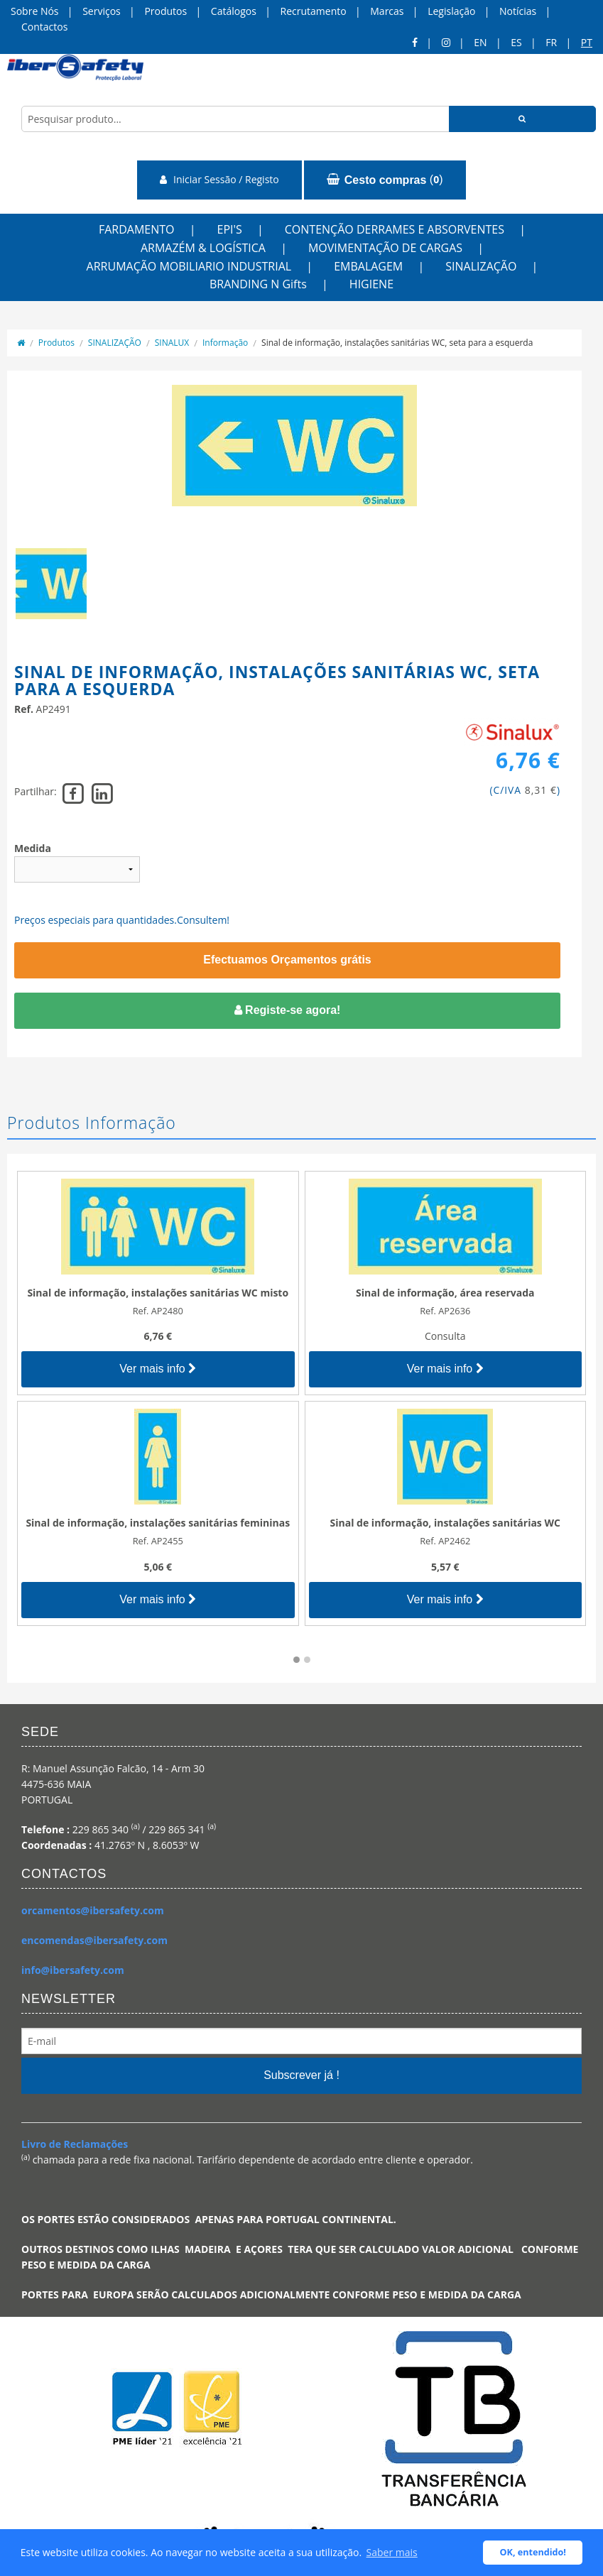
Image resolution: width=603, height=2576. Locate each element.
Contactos (44, 26)
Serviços (101, 11)
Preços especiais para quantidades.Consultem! (121, 920)
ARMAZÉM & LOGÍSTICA (203, 248)
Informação (225, 343)
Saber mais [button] (392, 2552)
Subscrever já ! (301, 2075)
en (480, 42)
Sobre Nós (35, 11)
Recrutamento (314, 11)
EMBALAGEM (368, 266)
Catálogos (233, 11)
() (384, 179)
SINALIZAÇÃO (480, 266)
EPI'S (229, 229)
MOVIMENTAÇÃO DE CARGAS (385, 248)
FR (551, 42)
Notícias (517, 11)
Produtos (165, 11)
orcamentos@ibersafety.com (92, 1910)
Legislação (451, 11)
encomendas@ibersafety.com (94, 1940)
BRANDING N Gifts (258, 284)
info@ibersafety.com (72, 1970)
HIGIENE (371, 284)
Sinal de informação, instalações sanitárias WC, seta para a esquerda (397, 343)
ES (516, 42)
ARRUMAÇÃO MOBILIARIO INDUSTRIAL (189, 266)
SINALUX (172, 343)
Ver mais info (157, 1369)
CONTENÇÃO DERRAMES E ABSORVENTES (394, 229)
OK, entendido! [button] (533, 2552)
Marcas (386, 11)
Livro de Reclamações (74, 2144)
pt (586, 42)
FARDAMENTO (137, 229)
